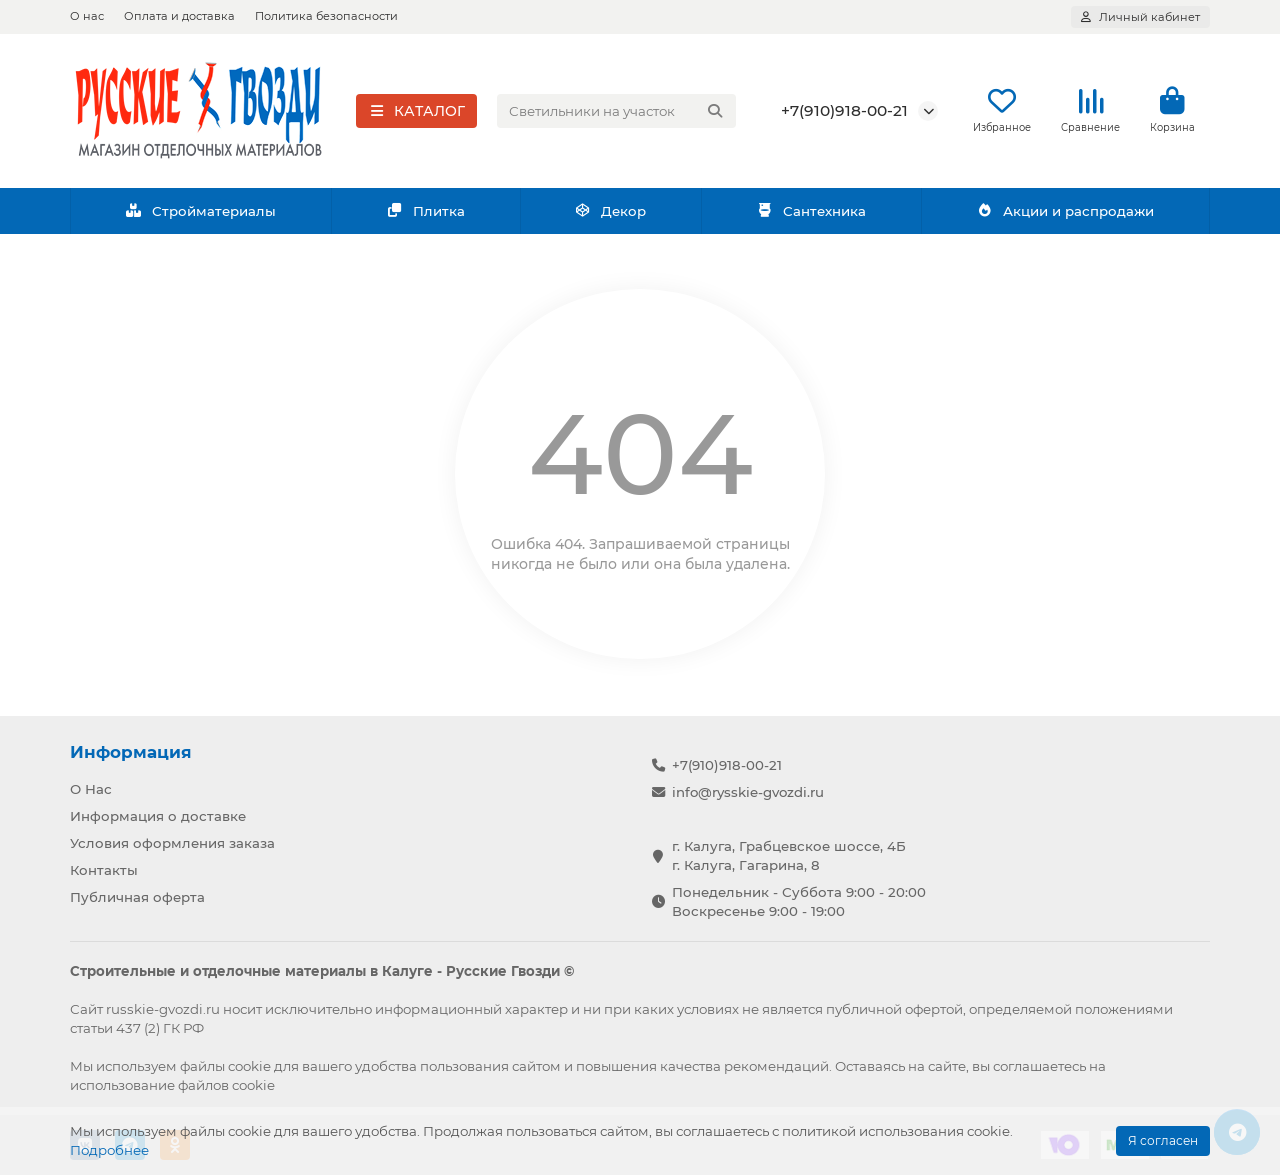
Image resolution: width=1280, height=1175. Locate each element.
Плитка (425, 213)
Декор (611, 213)
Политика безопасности (326, 16)
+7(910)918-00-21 (844, 111)
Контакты (104, 870)
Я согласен (1163, 1140)
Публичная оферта (137, 897)
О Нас (91, 789)
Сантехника (811, 213)
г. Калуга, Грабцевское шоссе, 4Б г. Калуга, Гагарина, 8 (789, 855)
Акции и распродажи (1065, 213)
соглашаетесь (1039, 1066)
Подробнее (109, 1150)
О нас (87, 16)
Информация (131, 752)
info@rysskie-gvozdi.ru (748, 792)
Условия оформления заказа (172, 843)
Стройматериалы (200, 213)
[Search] (617, 112)
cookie (249, 1066)
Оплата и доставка (179, 16)
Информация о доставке (158, 816)
